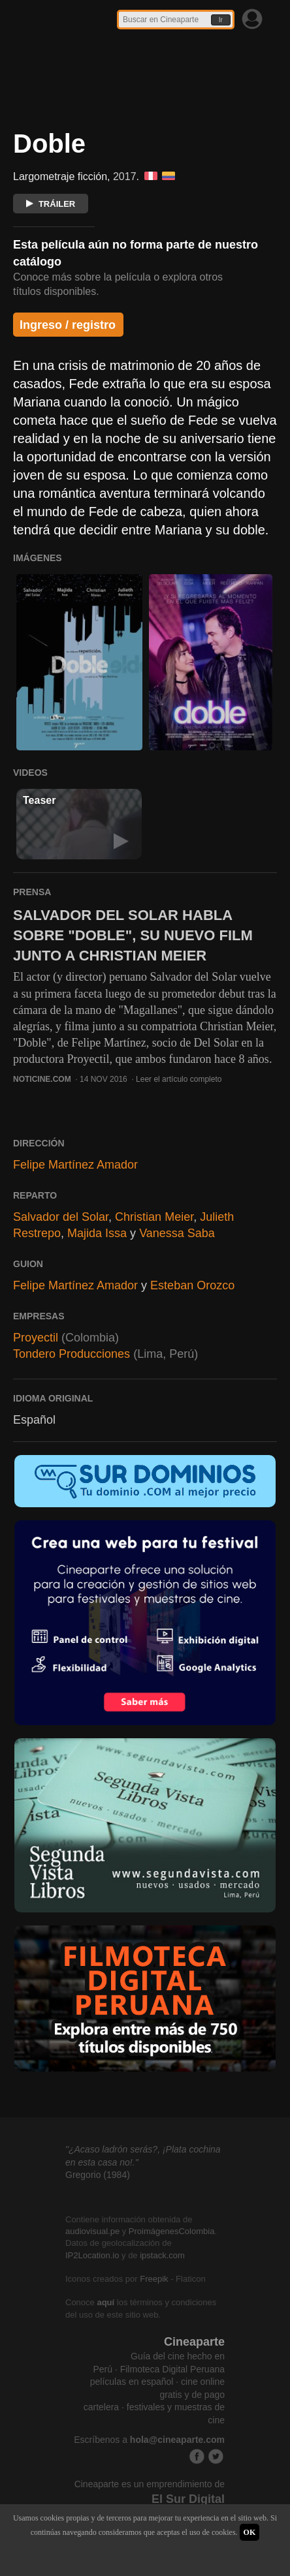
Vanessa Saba (177, 1233)
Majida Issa (97, 1233)
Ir (221, 19)
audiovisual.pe (92, 2231)
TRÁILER (50, 204)
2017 (125, 176)
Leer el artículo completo (178, 1079)
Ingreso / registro (68, 324)
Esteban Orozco (192, 1285)
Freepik (154, 2279)
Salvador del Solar (60, 1216)
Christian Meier (154, 1216)
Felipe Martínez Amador (75, 1164)
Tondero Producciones (71, 1353)
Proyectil (35, 1337)
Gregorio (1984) (97, 2175)
